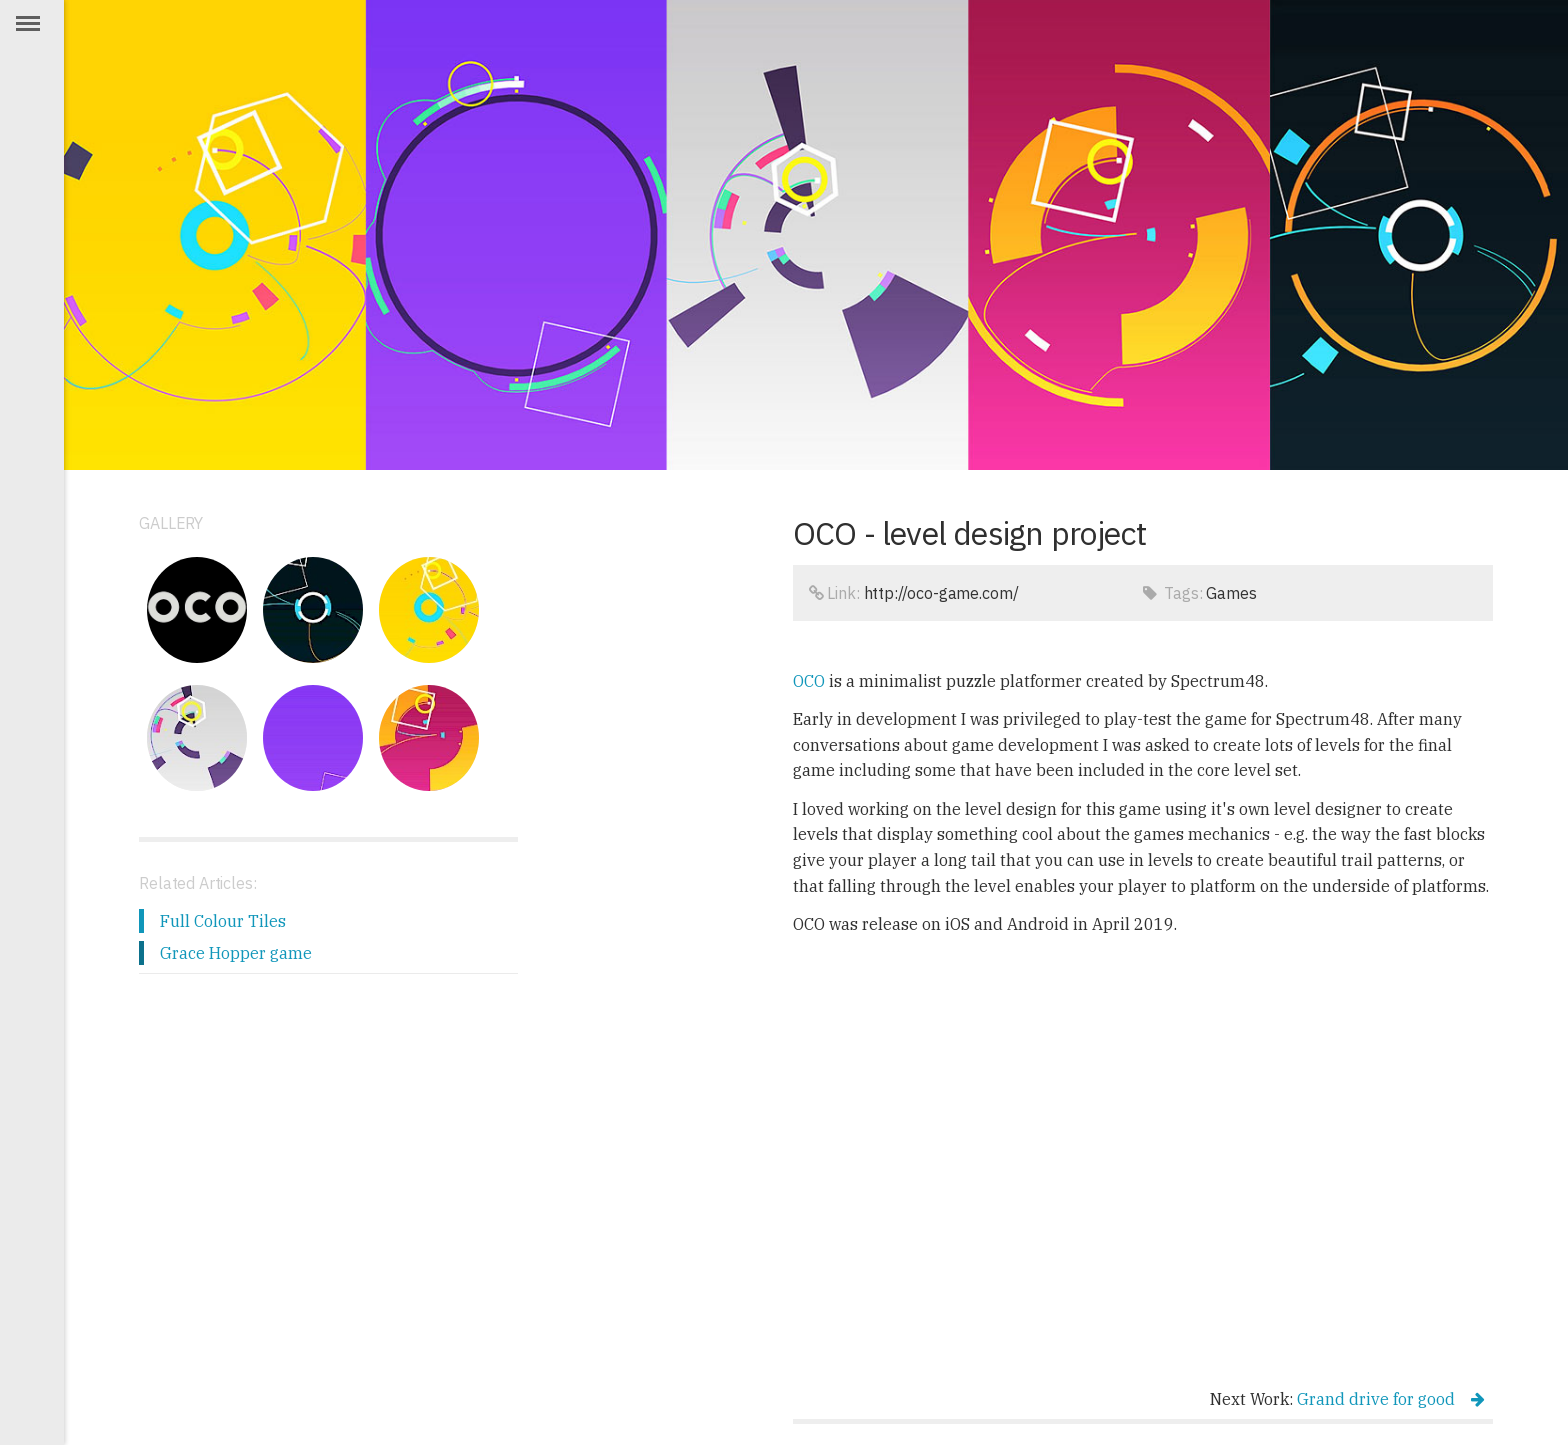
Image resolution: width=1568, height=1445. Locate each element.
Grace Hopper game (236, 953)
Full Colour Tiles (223, 921)
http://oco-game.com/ (941, 593)
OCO (809, 681)
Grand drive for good (1391, 1399)
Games (1231, 593)
